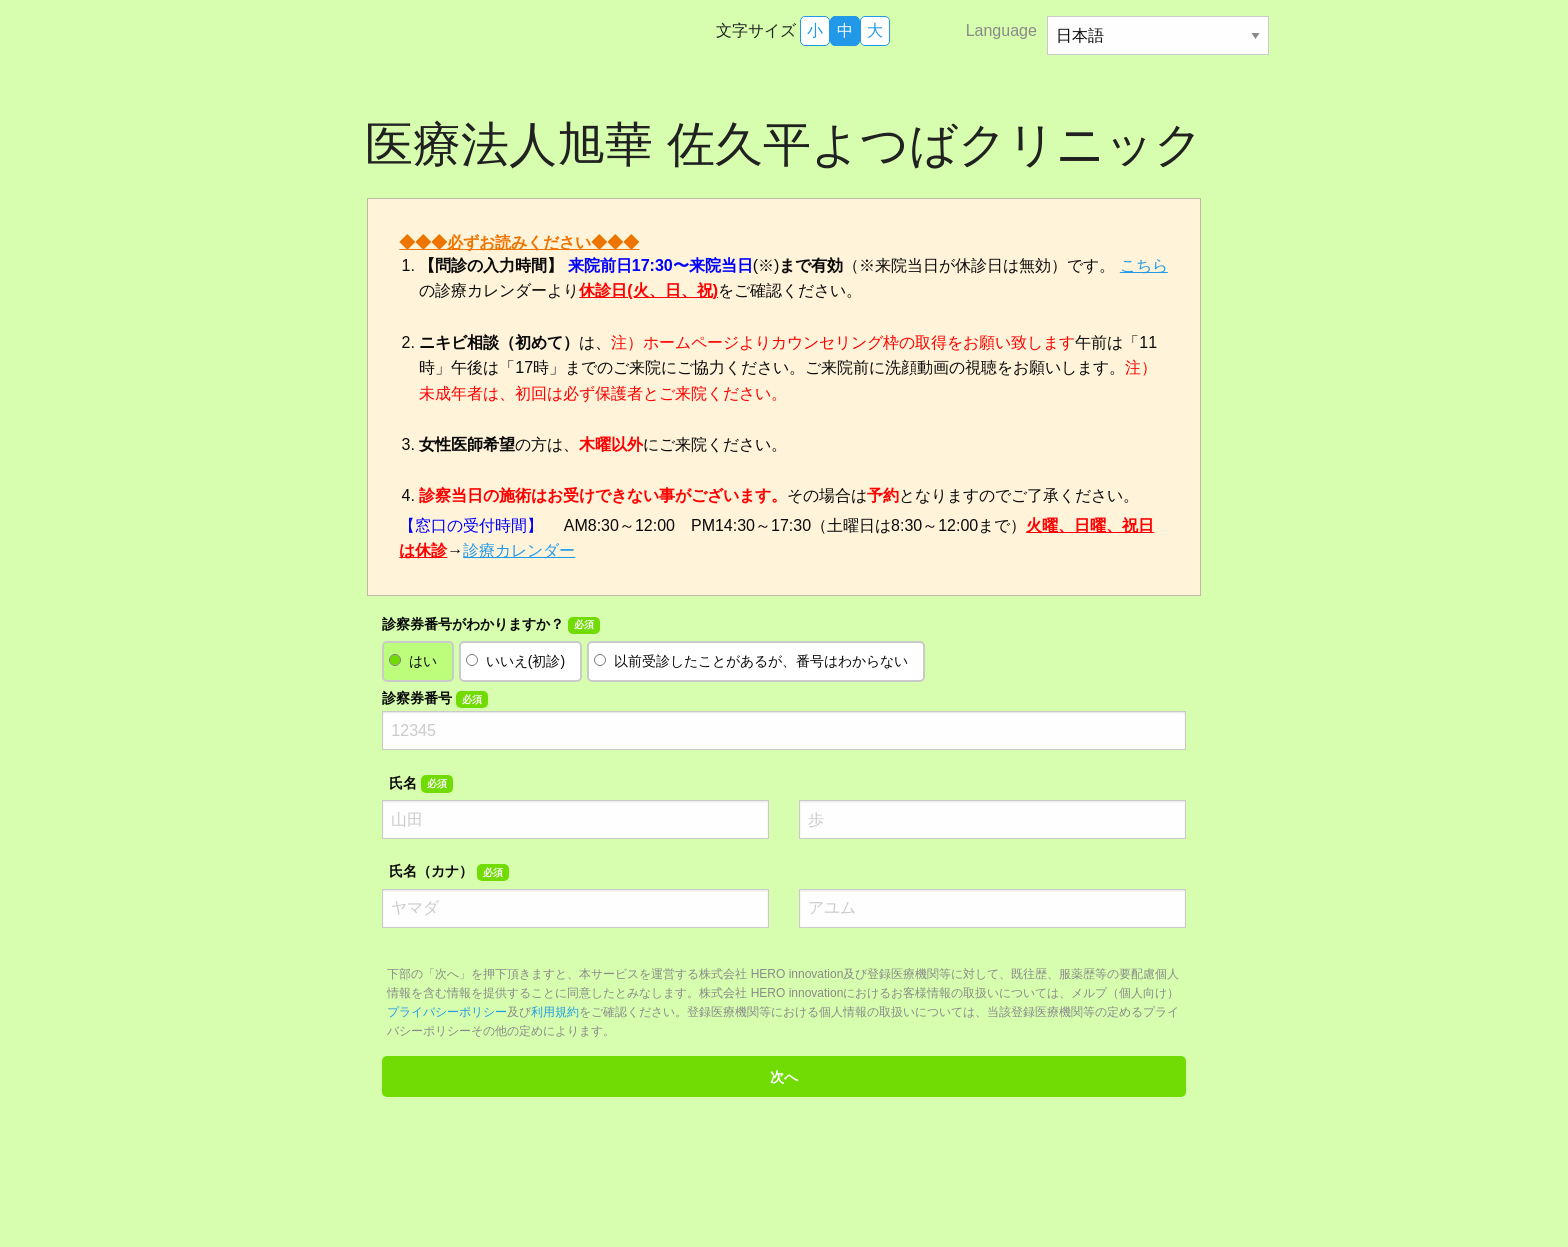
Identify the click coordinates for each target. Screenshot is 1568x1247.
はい (423, 661)
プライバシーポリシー (447, 1012)
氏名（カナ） (448, 872)
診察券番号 (434, 699)
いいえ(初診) (525, 661)
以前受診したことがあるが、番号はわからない (761, 661)
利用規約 (555, 1012)
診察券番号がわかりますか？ (490, 625)
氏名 (420, 784)
